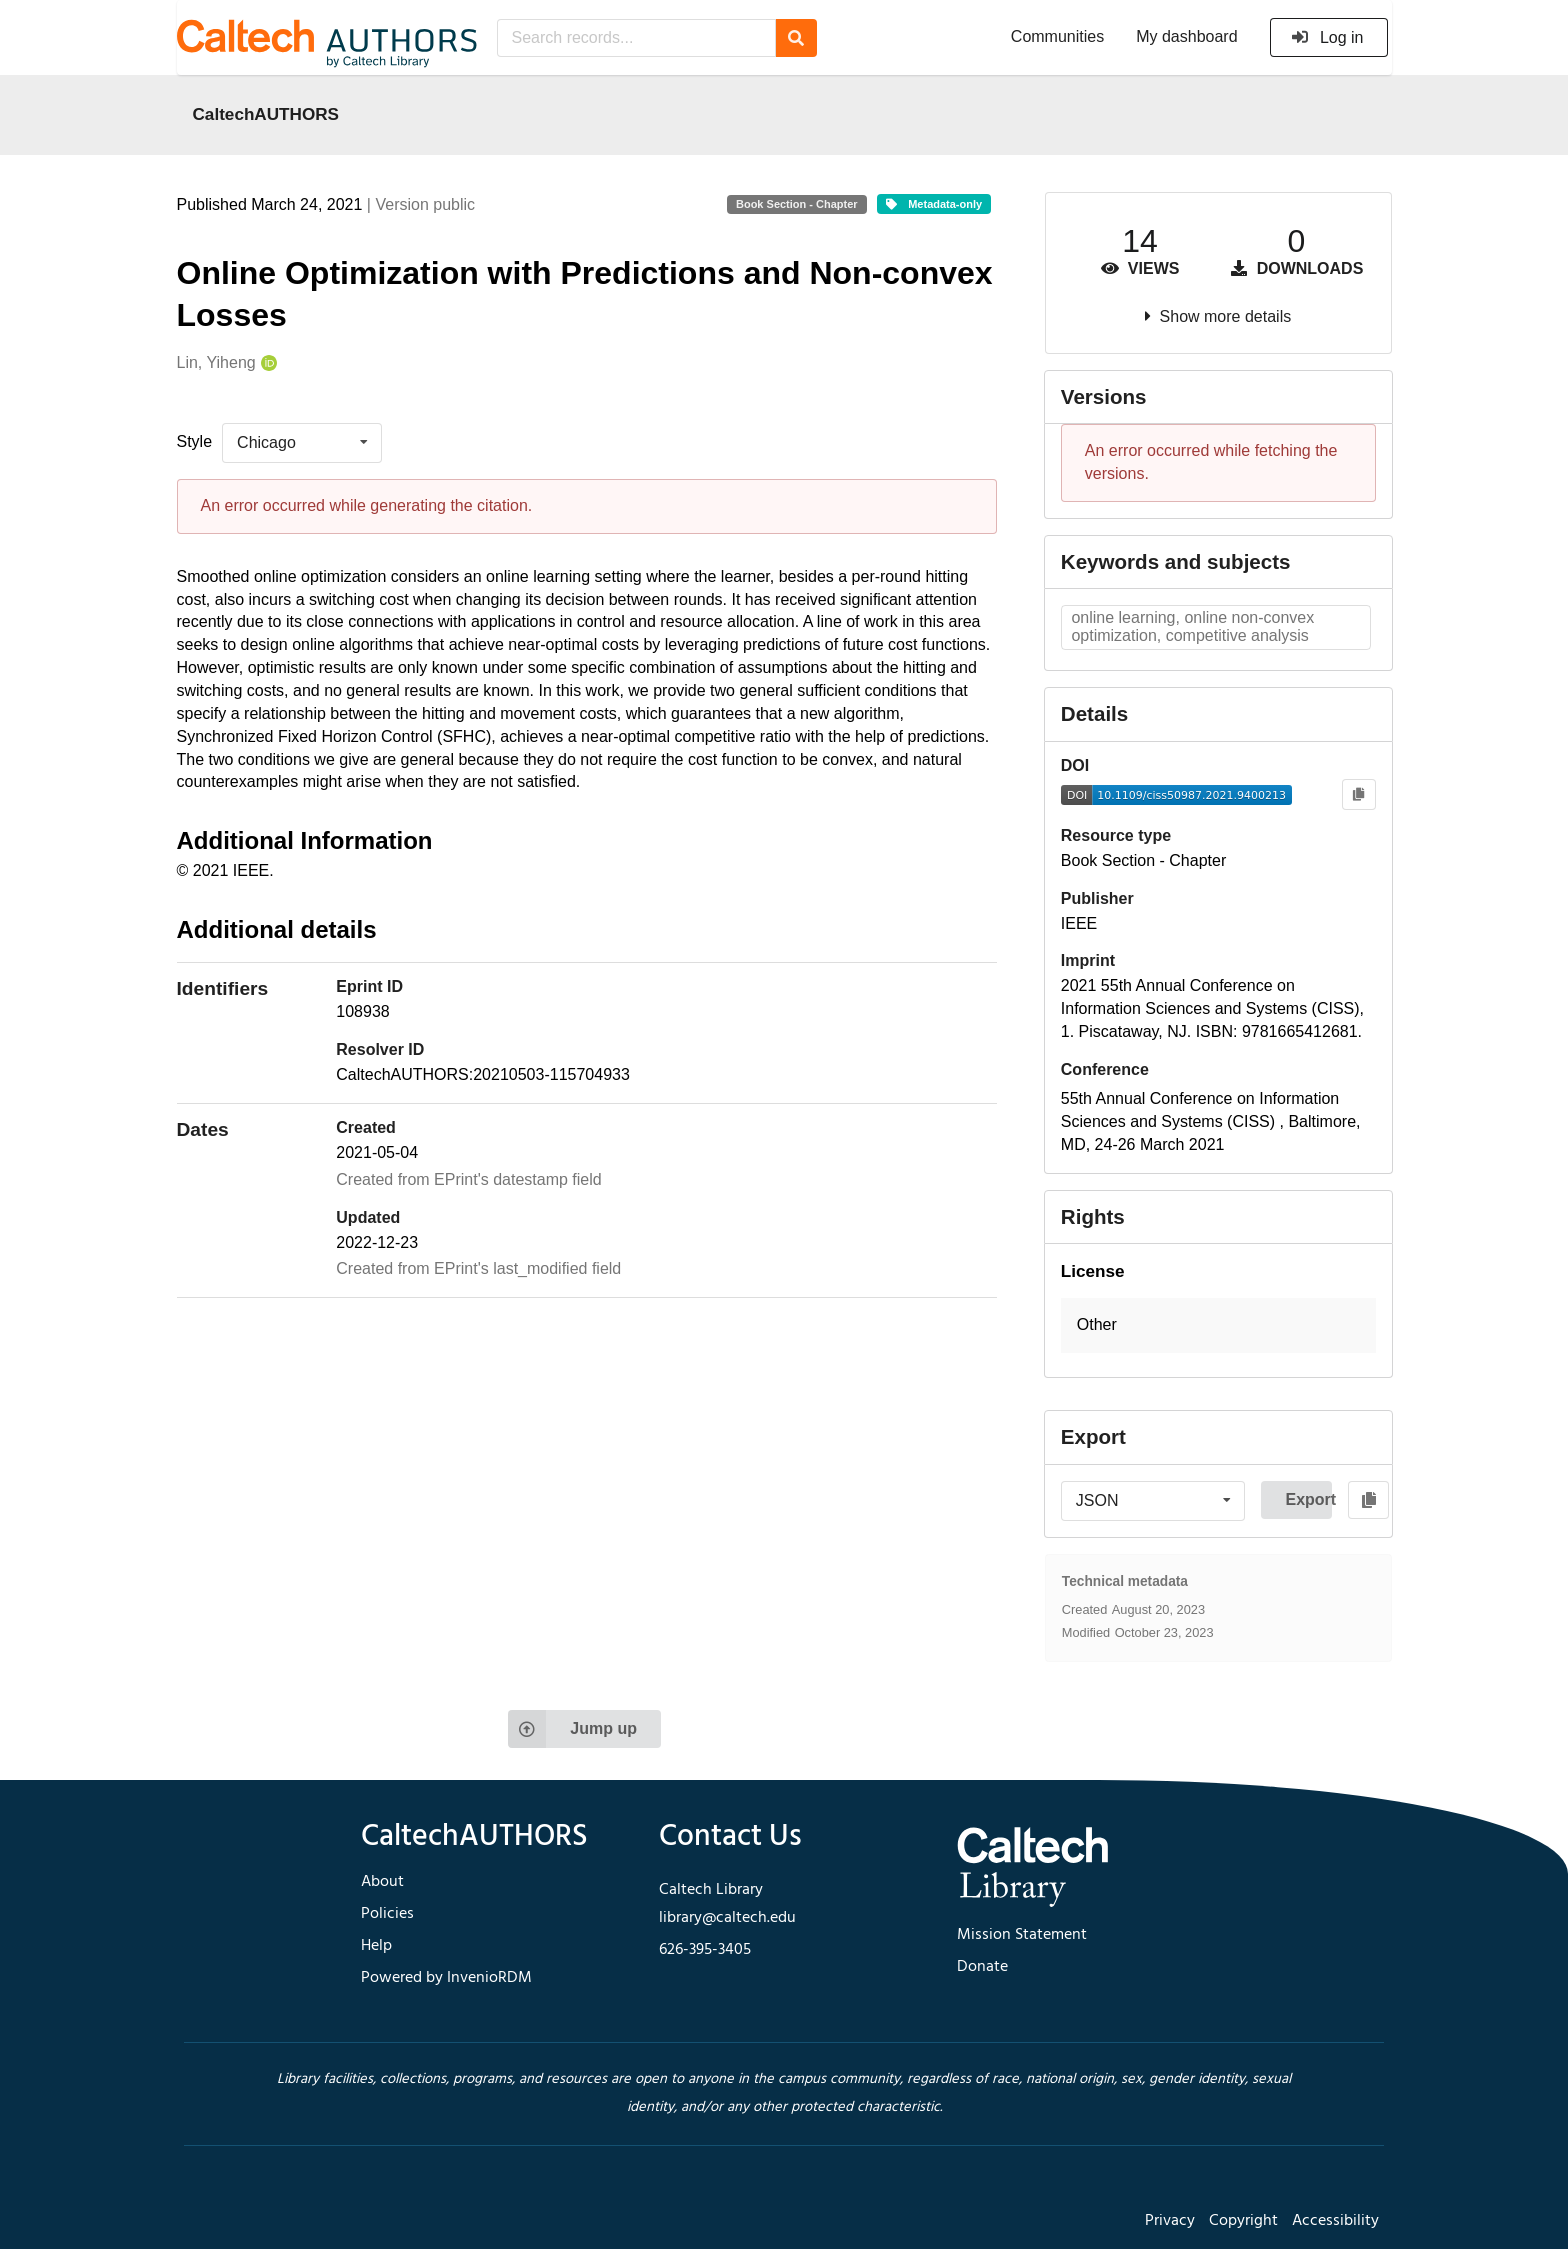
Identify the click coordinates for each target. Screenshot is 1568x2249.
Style (195, 441)
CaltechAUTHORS (266, 114)
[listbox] (302, 443)
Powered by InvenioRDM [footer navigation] (446, 1978)
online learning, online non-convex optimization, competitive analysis (1192, 626)
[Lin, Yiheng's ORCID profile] (266, 363)
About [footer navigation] (382, 1882)
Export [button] (1308, 1499)
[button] (1218, 1325)
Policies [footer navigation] (387, 1914)
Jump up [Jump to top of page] (572, 1729)
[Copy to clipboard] (1358, 794)
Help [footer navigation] (376, 1946)
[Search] (796, 38)
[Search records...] (636, 38)
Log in (1327, 37)
